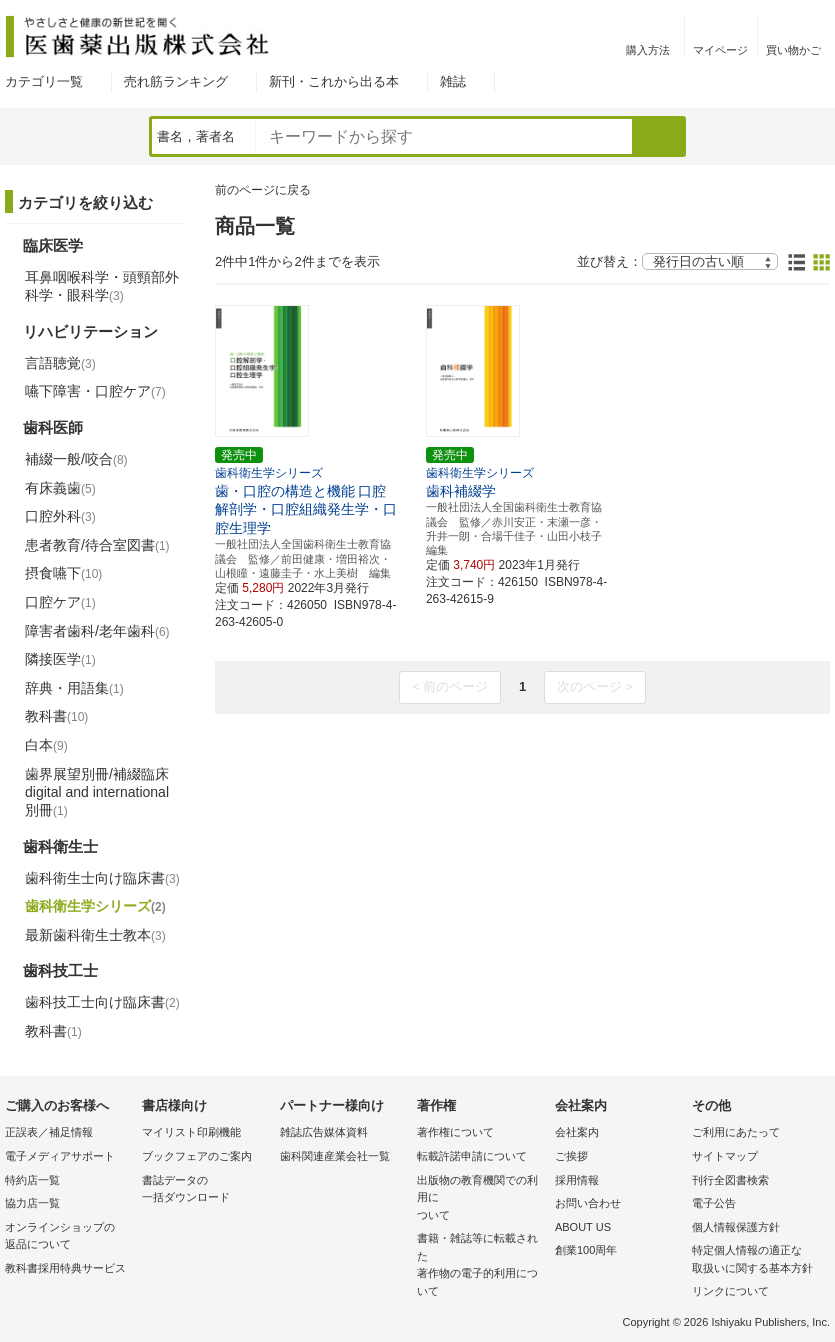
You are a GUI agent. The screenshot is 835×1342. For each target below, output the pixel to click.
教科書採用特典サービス (65, 1268)
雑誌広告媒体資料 (324, 1132)
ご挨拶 (571, 1156)
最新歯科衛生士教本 (95, 935)
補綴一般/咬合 (76, 459)
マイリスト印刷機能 (191, 1132)
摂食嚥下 (63, 573)
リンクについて (730, 1291)
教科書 (56, 716)
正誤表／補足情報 (49, 1132)
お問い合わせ (588, 1203)
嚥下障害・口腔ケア (95, 391)
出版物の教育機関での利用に (480, 1199)
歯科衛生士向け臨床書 (102, 878)
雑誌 (453, 81)
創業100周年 (586, 1250)
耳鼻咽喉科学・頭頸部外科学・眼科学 (102, 286)
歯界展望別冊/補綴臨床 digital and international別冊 (97, 792)
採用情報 (577, 1180)
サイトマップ (725, 1156)
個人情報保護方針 (736, 1227)
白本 (46, 745)
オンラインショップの (68, 1237)
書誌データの (205, 1190)
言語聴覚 (60, 363)
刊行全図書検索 (730, 1180)
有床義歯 (60, 488)
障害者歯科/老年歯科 (97, 631)
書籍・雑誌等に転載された (480, 1266)
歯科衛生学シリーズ (95, 906)
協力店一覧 (32, 1203)
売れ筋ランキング (176, 81)
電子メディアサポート (60, 1156)
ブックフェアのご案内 (197, 1156)
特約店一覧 (32, 1180)
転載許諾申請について (472, 1156)
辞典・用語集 (74, 688)
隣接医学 (60, 659)
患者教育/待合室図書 (97, 545)
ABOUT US (583, 1227)
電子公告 (714, 1203)
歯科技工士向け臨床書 (102, 1002)
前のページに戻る (263, 190)
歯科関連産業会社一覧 (335, 1156)
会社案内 (577, 1132)
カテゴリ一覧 (44, 81)
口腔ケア (60, 602)
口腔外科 (60, 516)
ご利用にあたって (736, 1132)
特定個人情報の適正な (755, 1260)
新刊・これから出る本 (334, 81)
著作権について (455, 1132)
